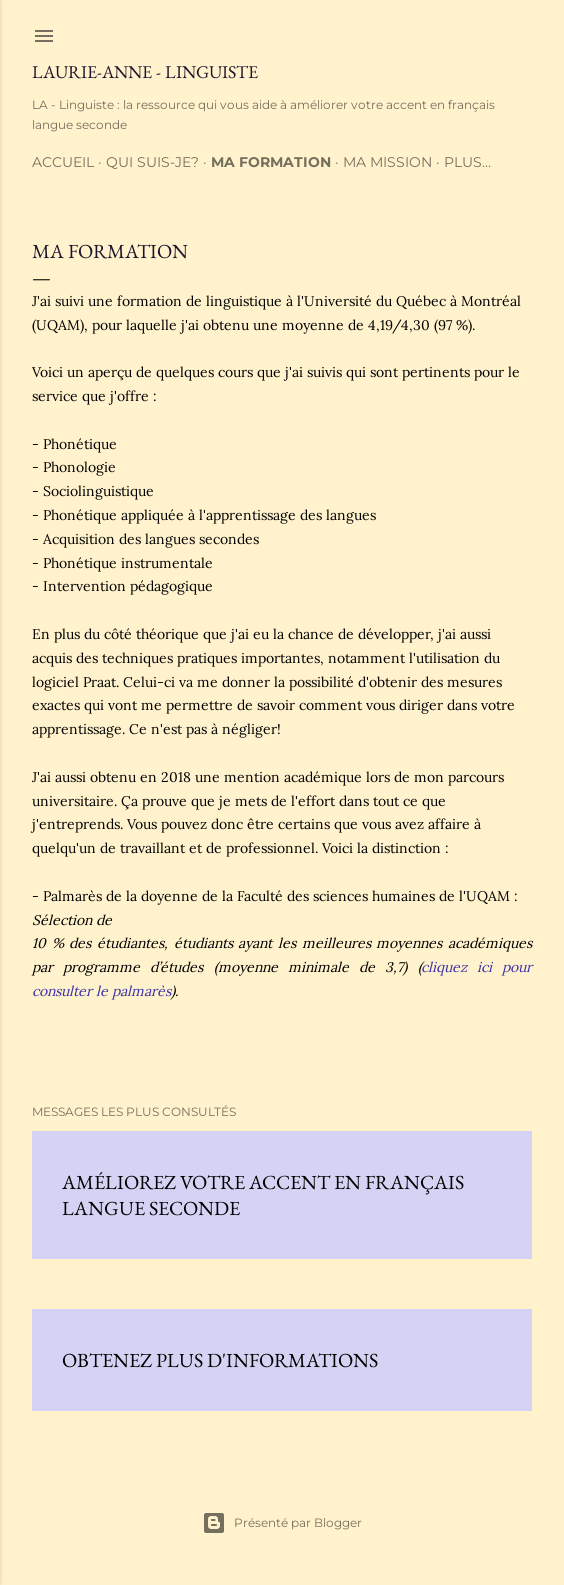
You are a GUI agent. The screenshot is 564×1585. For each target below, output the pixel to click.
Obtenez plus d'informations (220, 1360)
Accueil (63, 162)
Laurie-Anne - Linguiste (145, 71)
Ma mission (387, 162)
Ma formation (271, 162)
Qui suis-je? (152, 162)
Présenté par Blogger (282, 1523)
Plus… (467, 162)
